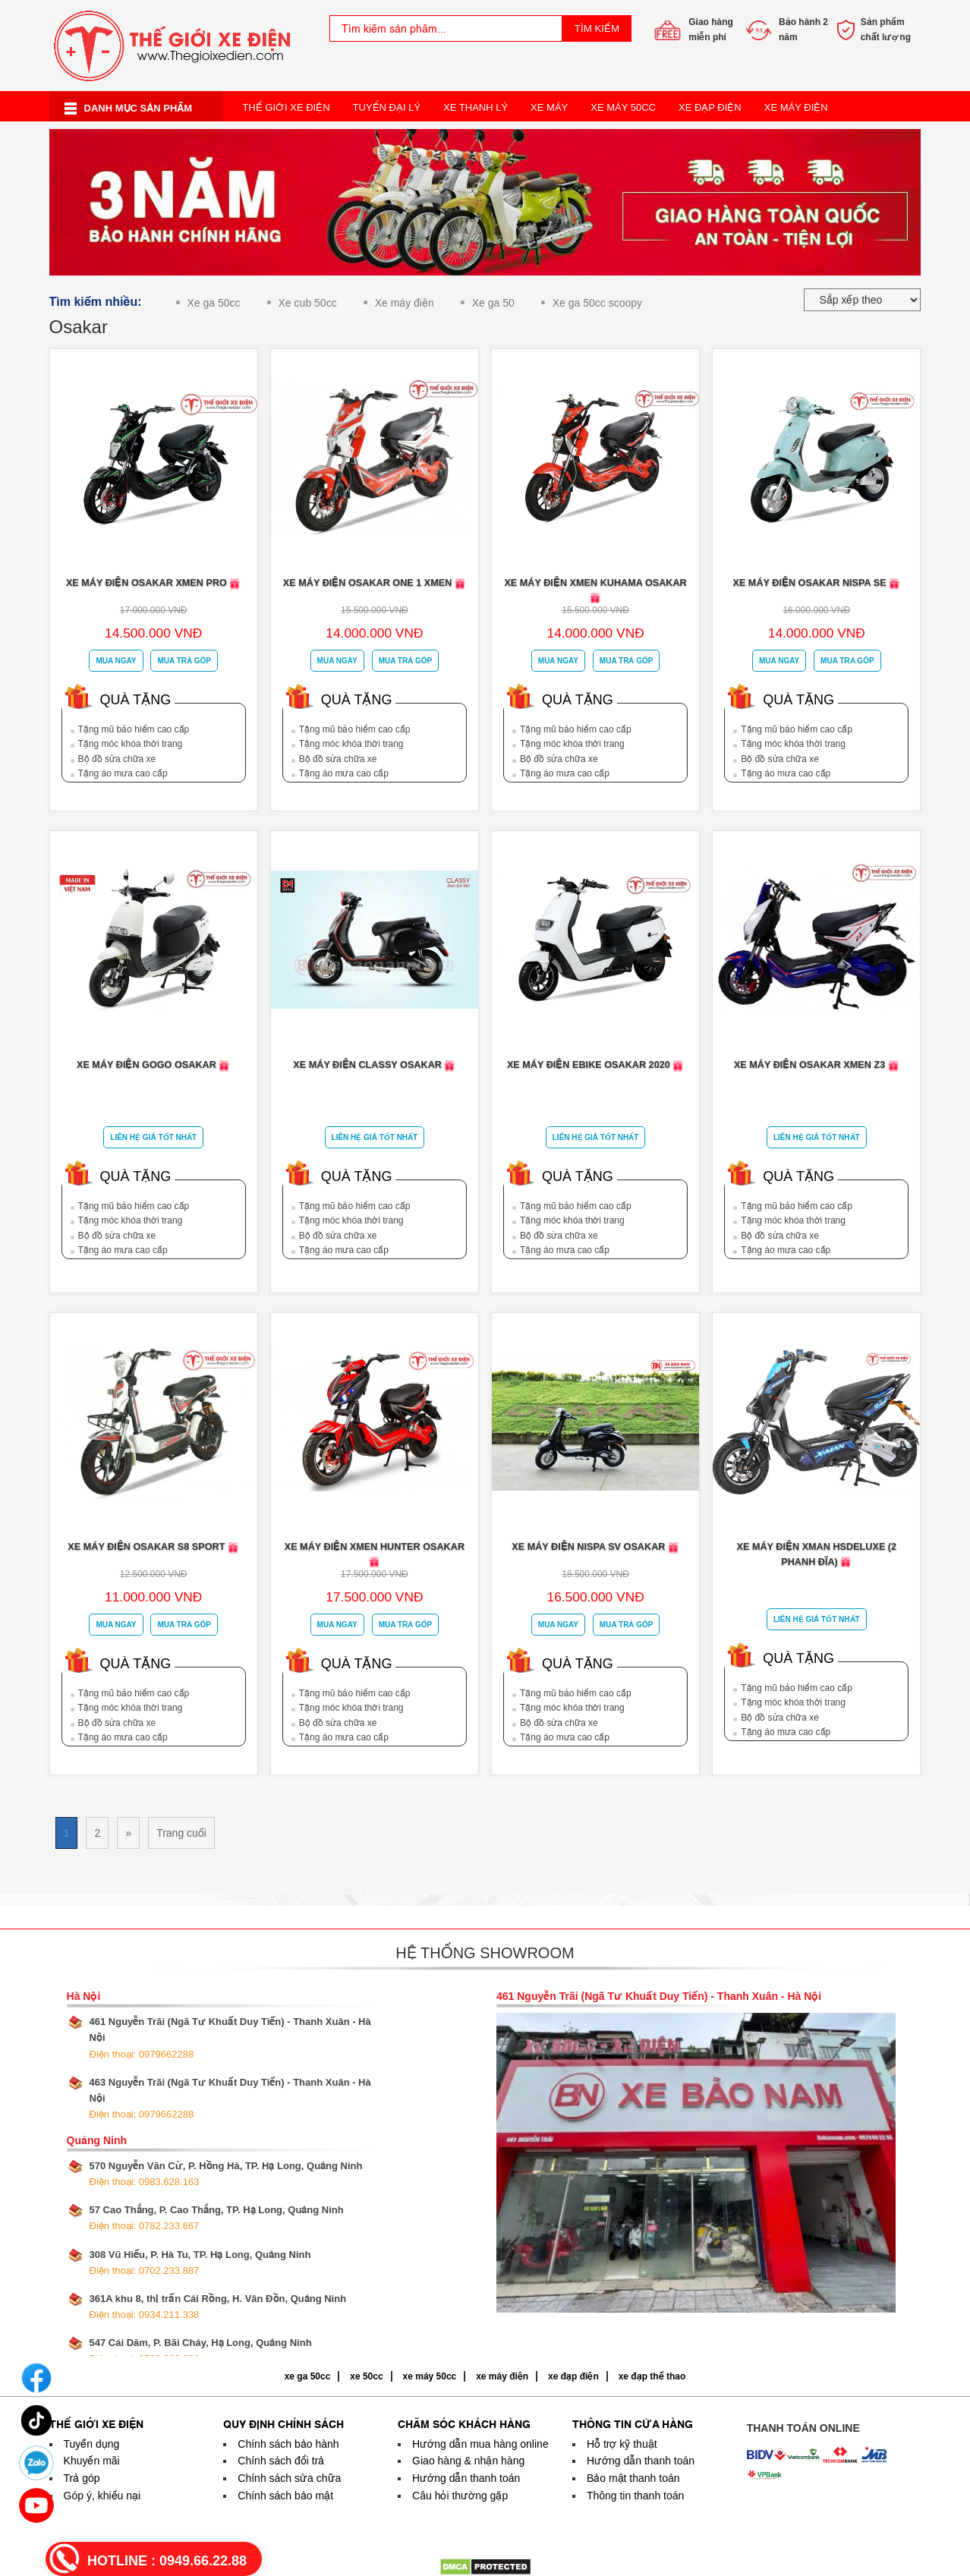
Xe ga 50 (493, 303)
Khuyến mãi (92, 2461)
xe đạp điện (573, 2376)
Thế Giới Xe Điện (285, 107)
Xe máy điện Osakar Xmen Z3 (816, 1065)
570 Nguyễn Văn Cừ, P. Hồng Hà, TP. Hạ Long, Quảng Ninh (226, 2173)
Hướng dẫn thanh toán (466, 2478)
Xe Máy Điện (796, 107)
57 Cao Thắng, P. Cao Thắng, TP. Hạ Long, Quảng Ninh (217, 2217)
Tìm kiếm (597, 28)
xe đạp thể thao (652, 2376)
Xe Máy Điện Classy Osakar (374, 1065)
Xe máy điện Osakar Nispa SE (816, 583)
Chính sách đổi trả (281, 2461)
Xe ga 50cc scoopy (597, 303)
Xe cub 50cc (308, 303)
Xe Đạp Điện (710, 107)
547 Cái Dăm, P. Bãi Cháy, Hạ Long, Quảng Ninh (201, 2350)
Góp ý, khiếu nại (102, 2495)
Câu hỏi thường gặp (460, 2495)
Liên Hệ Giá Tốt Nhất (153, 1137)
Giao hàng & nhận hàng (468, 2461)
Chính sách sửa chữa (289, 2478)
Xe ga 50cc (214, 303)
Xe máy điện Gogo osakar (153, 1065)
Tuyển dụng (92, 2444)
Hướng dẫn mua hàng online (480, 2444)
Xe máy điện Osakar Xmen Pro (153, 583)
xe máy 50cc (430, 2376)
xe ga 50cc (308, 2376)
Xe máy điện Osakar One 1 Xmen (374, 583)
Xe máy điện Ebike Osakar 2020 (595, 1065)
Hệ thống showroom (484, 1953)
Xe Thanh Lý (475, 107)
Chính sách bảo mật (285, 2495)
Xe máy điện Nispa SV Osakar (595, 1547)
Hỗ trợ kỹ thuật (622, 2444)
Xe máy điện (404, 303)
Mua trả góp (184, 661)
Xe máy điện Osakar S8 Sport (153, 1547)
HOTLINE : (167, 2560)
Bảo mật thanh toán (633, 2478)
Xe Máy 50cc (623, 107)
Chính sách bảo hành (288, 2444)
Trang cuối (181, 1833)
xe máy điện (502, 2376)
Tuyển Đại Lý (387, 107)
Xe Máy (549, 107)
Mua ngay (116, 661)
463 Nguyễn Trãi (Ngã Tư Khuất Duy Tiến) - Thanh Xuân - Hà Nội (230, 2098)
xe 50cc (366, 2376)
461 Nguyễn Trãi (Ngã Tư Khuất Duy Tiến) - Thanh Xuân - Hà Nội (230, 2037)
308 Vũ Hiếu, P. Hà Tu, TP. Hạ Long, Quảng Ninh (200, 2262)
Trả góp (82, 2478)
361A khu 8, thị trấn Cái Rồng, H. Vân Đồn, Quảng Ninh (218, 2306)
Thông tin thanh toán (635, 2495)
